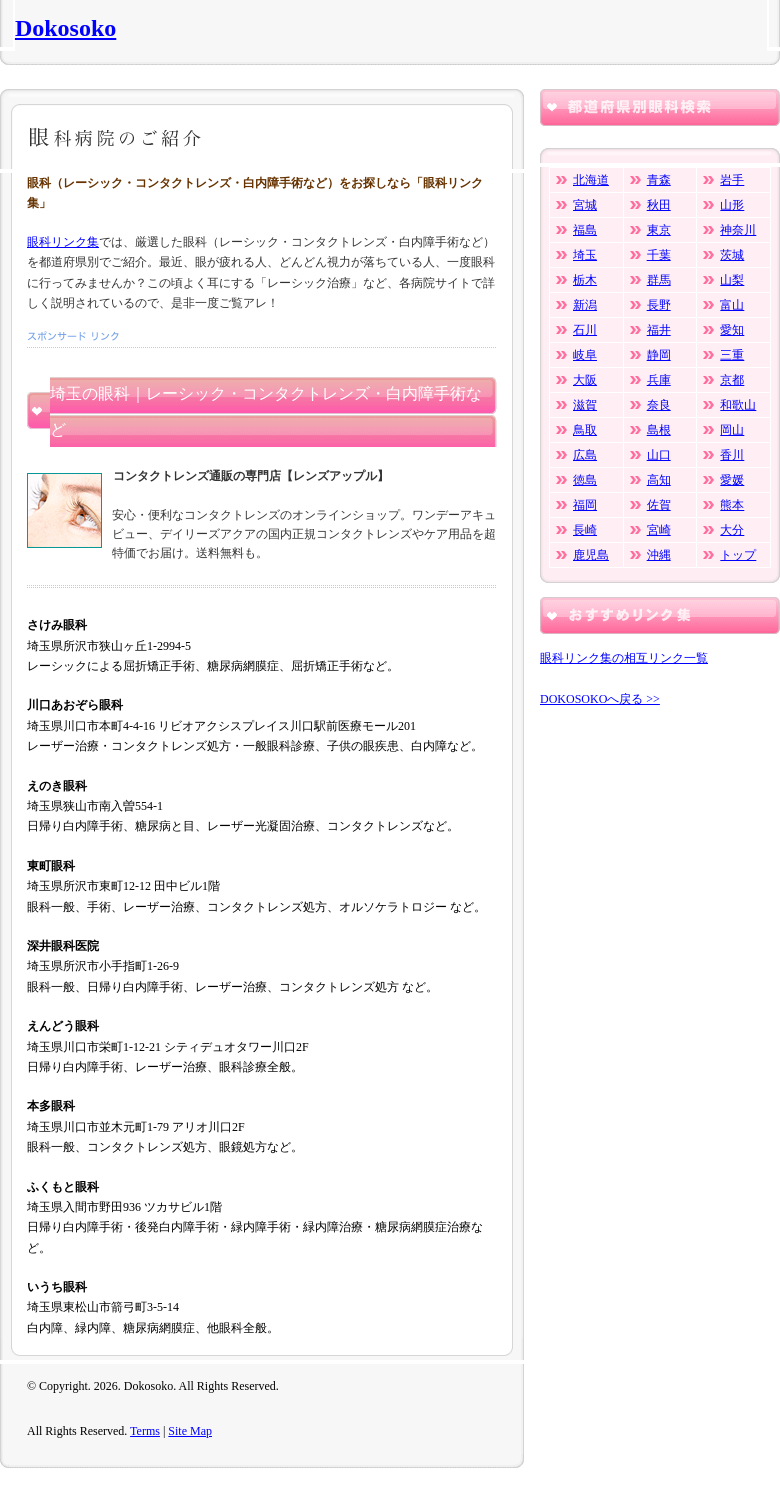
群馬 (659, 280)
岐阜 (585, 355)
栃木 (585, 280)
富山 (732, 305)
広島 (585, 455)
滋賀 (585, 405)
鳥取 (585, 430)
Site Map (190, 1431)
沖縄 (659, 555)
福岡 (585, 505)
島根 (659, 430)
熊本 (732, 505)
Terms (145, 1431)
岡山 (732, 430)
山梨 (732, 280)
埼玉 (585, 255)
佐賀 (659, 505)
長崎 (585, 530)
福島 (585, 230)
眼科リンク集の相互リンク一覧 (624, 658)
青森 (659, 180)
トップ (738, 555)
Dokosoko (65, 28)
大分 (732, 530)
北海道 (591, 180)
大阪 (585, 380)
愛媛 (732, 480)
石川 (585, 330)
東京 (659, 230)
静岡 (659, 355)
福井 (659, 330)
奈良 (659, 405)
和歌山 (738, 405)
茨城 (732, 255)
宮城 (585, 205)
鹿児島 (591, 555)
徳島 (585, 480)
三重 (732, 355)
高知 (659, 480)
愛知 (732, 330)
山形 (732, 205)
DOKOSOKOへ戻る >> (600, 699)
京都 (732, 380)
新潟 (585, 305)
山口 (659, 455)
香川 (732, 455)
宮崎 (659, 530)
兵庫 (659, 380)
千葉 (659, 255)
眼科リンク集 (63, 242)
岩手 (732, 180)
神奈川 (738, 230)
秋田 (659, 205)
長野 (659, 305)
